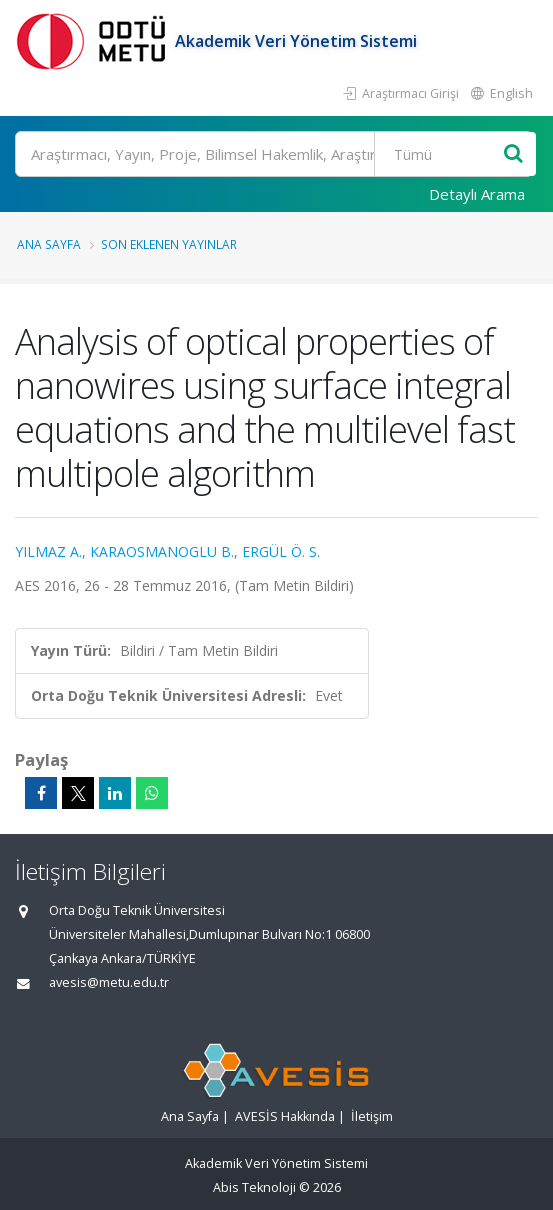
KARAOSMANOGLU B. (162, 551)
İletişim (372, 1116)
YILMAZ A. (48, 551)
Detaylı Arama (477, 194)
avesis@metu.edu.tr (109, 982)
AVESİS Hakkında (285, 1116)
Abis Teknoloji (254, 1187)
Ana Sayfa (49, 244)
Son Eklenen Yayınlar (169, 244)
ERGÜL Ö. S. (281, 551)
